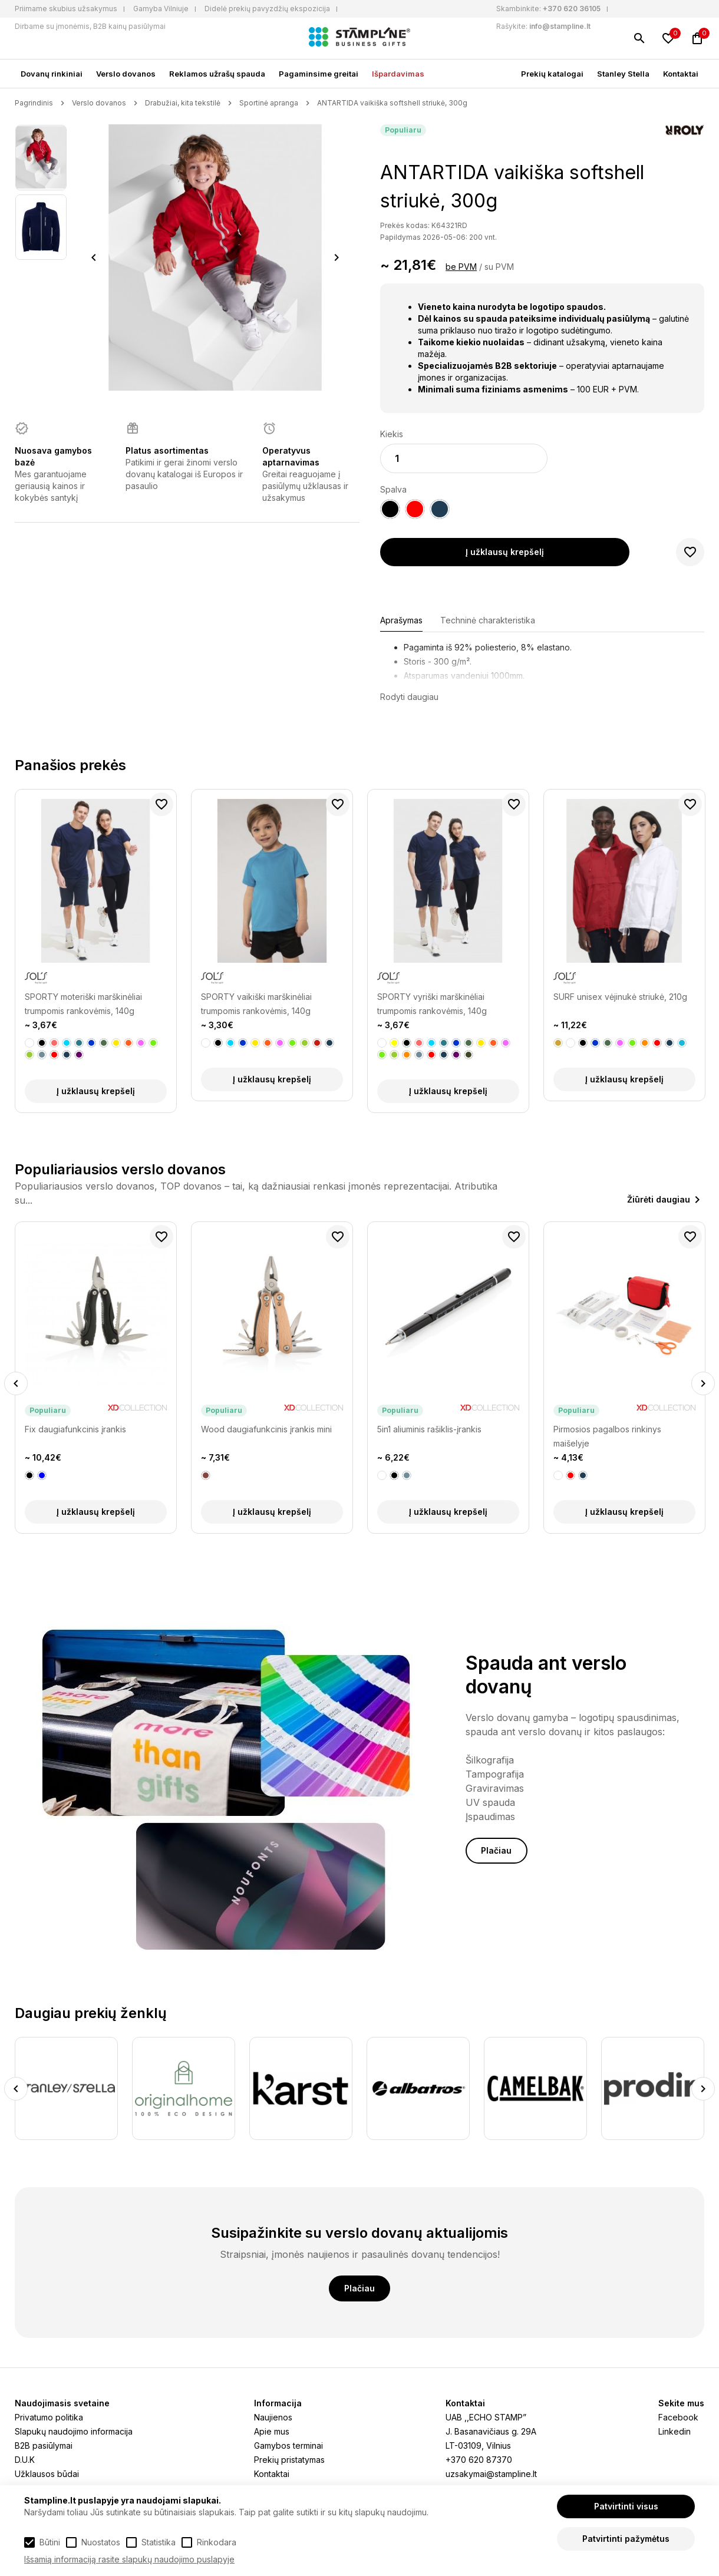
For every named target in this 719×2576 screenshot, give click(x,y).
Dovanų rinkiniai (52, 73)
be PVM (461, 267)
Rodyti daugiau (409, 697)
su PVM (499, 267)
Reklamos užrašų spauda (217, 73)
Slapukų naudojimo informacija (74, 2431)
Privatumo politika (49, 2417)
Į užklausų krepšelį (505, 552)
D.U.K (25, 2460)
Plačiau (496, 1850)
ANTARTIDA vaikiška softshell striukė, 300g (392, 102)
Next (336, 257)
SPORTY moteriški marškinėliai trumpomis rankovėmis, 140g (83, 1004)
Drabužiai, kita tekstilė (182, 102)
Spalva (393, 489)
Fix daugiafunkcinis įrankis (75, 1429)
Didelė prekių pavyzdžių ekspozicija (267, 8)
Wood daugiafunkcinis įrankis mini (266, 1429)
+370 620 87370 (479, 2460)
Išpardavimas (398, 73)
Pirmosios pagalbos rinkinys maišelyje (607, 1436)
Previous (93, 257)
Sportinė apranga (268, 102)
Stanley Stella (623, 73)
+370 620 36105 (572, 8)
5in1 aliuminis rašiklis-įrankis (429, 1429)
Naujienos (273, 2417)
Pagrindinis (34, 102)
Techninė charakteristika (487, 620)
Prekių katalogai (552, 73)
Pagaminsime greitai (318, 73)
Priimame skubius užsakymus (66, 8)
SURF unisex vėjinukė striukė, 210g (620, 997)
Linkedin (674, 2431)
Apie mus (271, 2431)
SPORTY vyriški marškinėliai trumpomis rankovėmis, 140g (432, 1004)
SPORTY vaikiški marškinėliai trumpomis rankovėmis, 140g (256, 1004)
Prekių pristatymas (289, 2460)
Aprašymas (401, 620)
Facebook (678, 2417)
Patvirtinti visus (626, 2506)
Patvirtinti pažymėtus (625, 2539)
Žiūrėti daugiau (658, 1199)
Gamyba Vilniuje (161, 8)
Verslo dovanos (126, 73)
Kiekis (391, 434)
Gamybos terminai (288, 2445)
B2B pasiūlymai (43, 2445)
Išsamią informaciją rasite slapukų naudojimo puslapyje (129, 2559)
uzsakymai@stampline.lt (491, 2474)
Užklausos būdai (47, 2474)
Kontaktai (680, 73)
